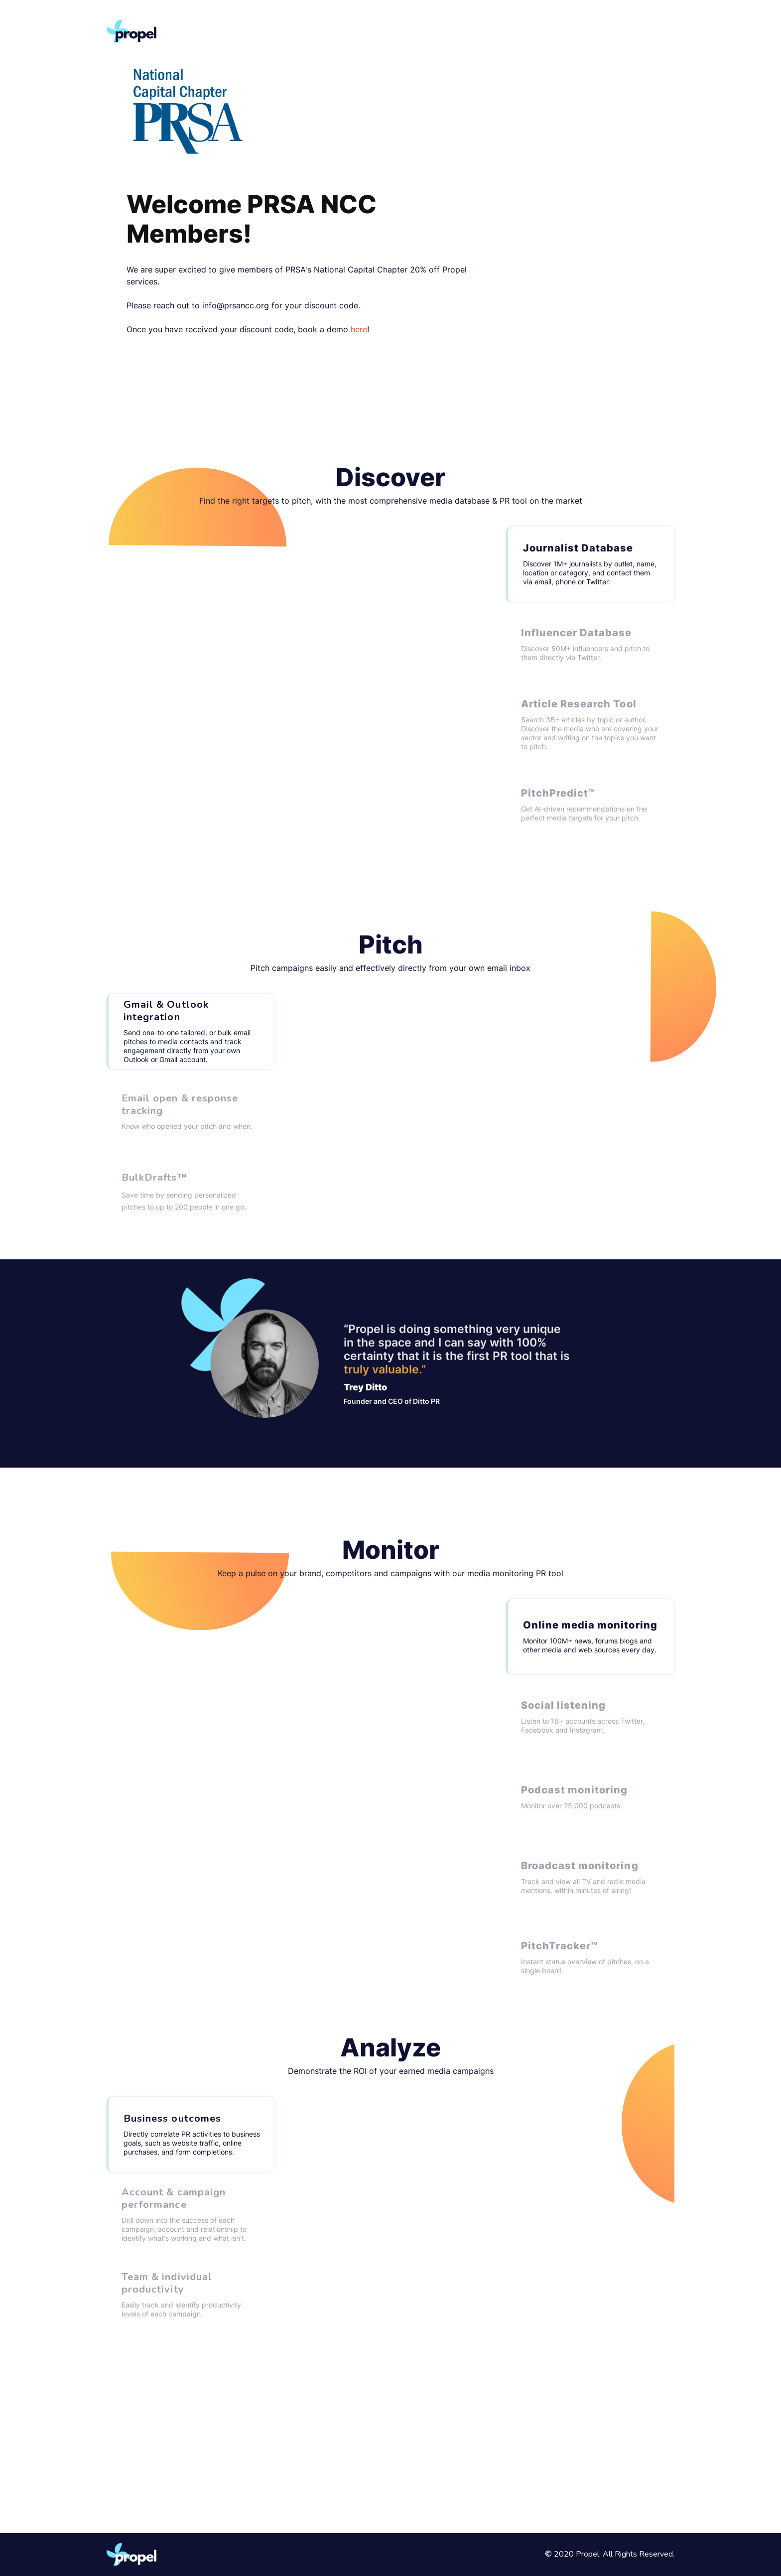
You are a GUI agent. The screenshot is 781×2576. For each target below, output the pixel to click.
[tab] (590, 564)
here (359, 329)
